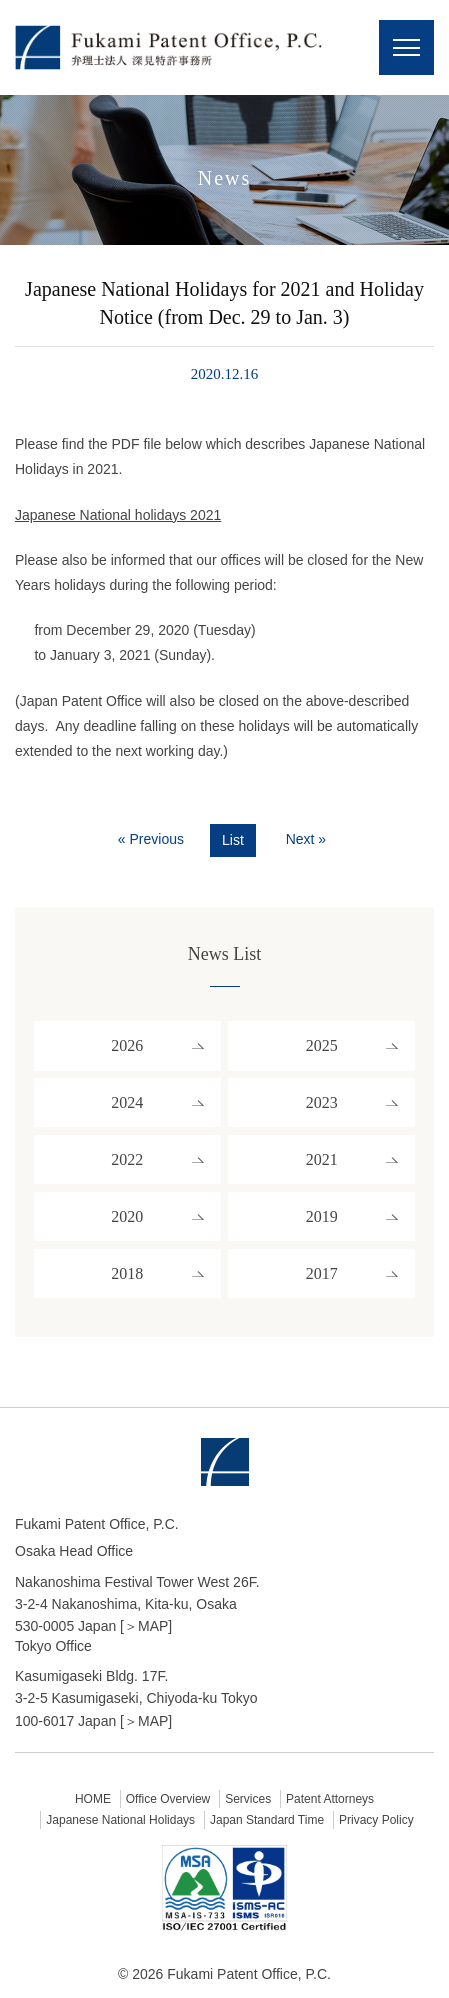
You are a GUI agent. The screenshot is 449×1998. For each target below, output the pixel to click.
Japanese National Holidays (120, 1820)
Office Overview (168, 1799)
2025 (322, 1045)
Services (248, 1799)
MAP (153, 1626)
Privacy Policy (376, 1820)
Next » (306, 839)
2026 (127, 1045)
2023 (322, 1102)
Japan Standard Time (267, 1820)
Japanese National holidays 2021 (118, 515)
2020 (127, 1216)
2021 (322, 1159)
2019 (322, 1216)
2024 (127, 1102)
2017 (322, 1273)
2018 (127, 1273)
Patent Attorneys (330, 1799)
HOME (93, 1799)
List (233, 840)
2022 (127, 1159)
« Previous (151, 839)
